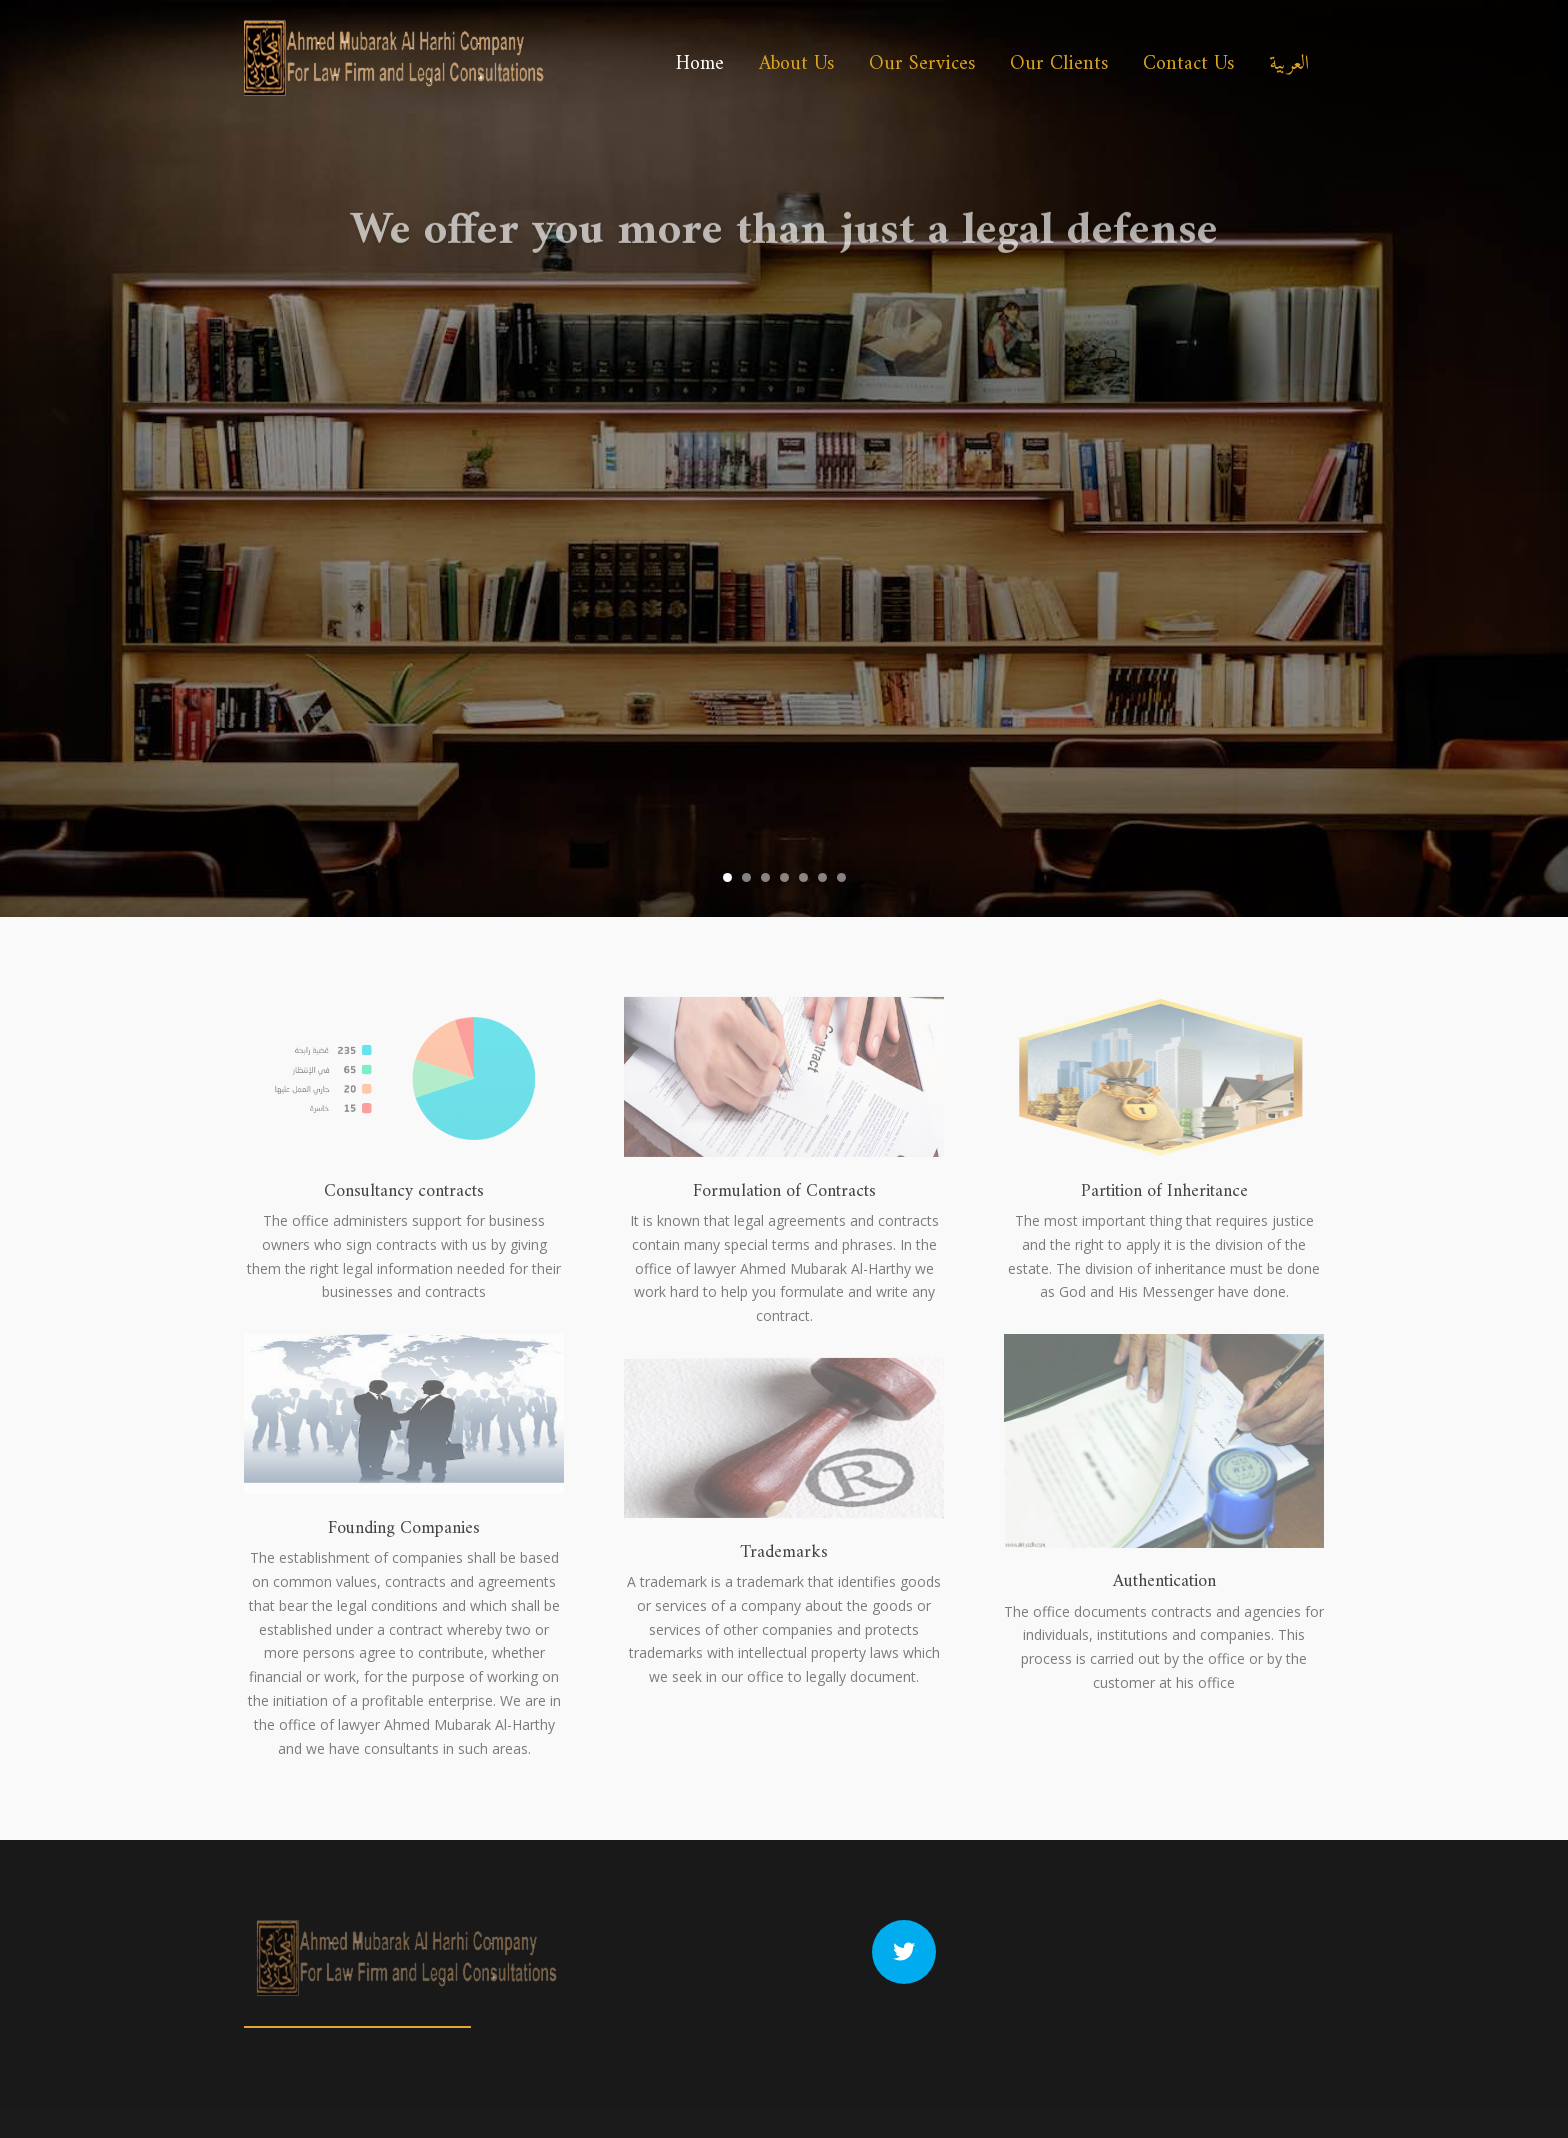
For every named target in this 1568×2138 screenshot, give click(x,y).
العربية (1289, 65)
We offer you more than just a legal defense (784, 255)
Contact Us (1188, 65)
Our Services (922, 65)
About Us (796, 65)
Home (700, 65)
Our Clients (1059, 65)
